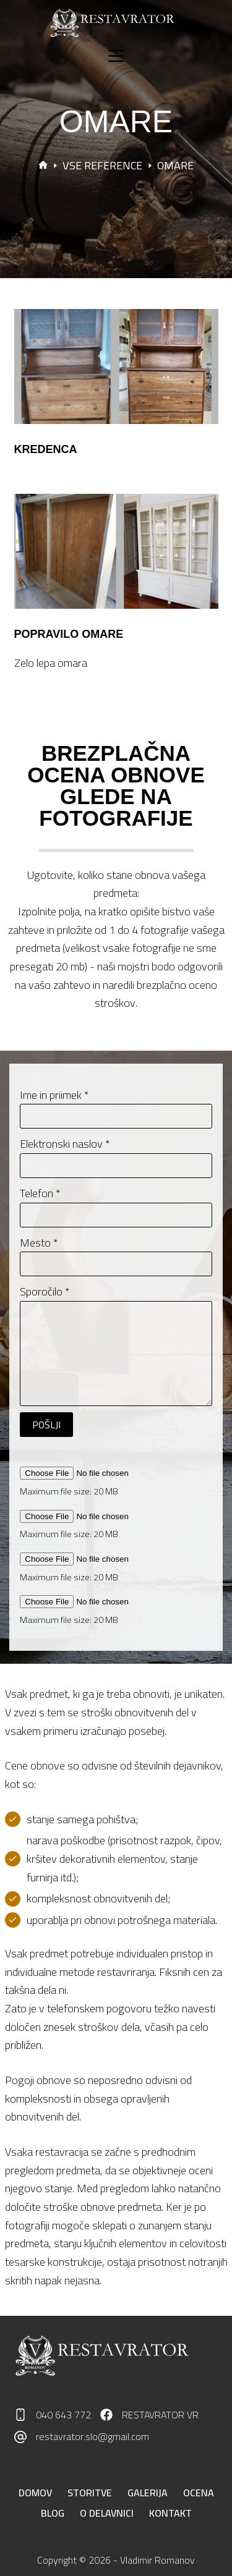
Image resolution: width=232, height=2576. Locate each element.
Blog (52, 2513)
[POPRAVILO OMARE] (116, 551)
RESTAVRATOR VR (160, 2414)
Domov (35, 2492)
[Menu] (116, 56)
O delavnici (107, 2513)
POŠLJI (46, 1424)
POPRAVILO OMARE (69, 634)
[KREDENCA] (116, 366)
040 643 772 (63, 2414)
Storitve (89, 2492)
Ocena (198, 2492)
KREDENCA (45, 449)
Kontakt (170, 2513)
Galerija (147, 2492)
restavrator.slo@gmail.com (92, 2436)
